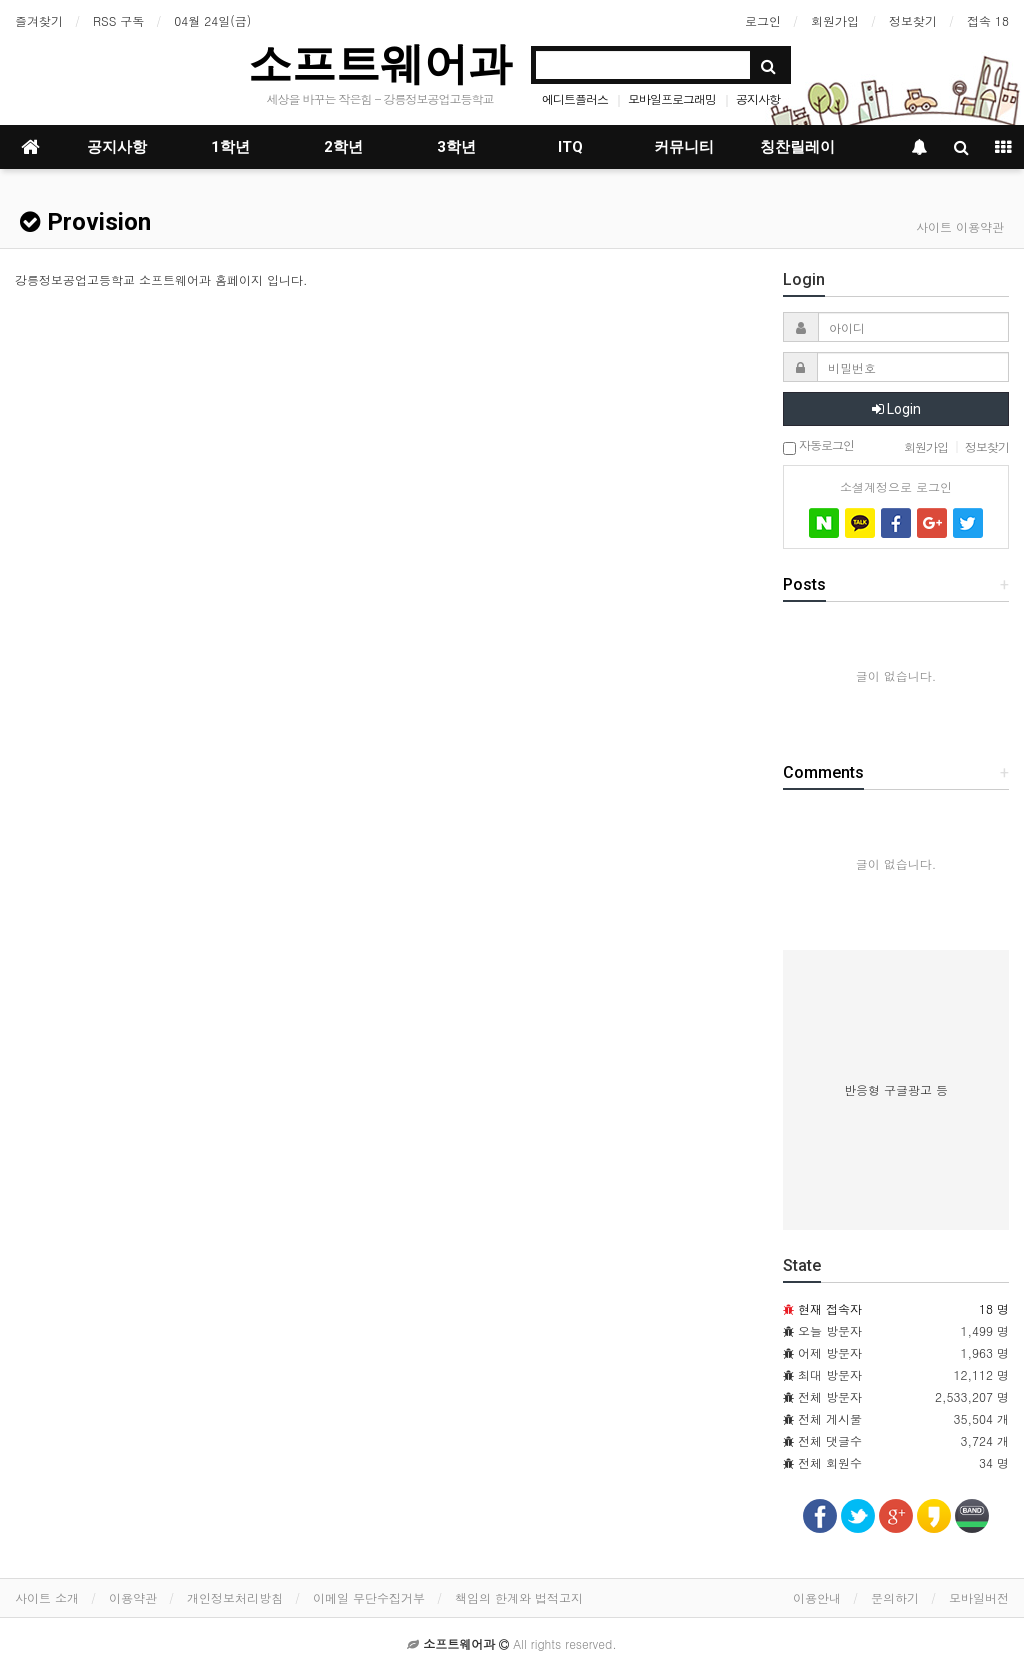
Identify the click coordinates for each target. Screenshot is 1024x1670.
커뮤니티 (684, 147)
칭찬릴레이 (797, 147)
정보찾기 (913, 20)
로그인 (763, 20)
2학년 (343, 147)
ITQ (570, 147)
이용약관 (133, 1597)
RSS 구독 (118, 20)
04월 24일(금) (212, 20)
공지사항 (758, 98)
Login (896, 409)
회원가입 (835, 20)
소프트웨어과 (380, 63)
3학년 (456, 147)
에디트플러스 (575, 98)
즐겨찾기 (39, 20)
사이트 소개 (47, 1597)
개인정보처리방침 (235, 1597)
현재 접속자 (830, 1308)
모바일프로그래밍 (672, 98)
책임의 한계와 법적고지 (519, 1597)
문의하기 (895, 1597)
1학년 (230, 147)
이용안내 (817, 1597)
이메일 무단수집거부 (369, 1597)
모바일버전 (979, 1597)
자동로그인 (818, 446)
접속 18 (988, 20)
